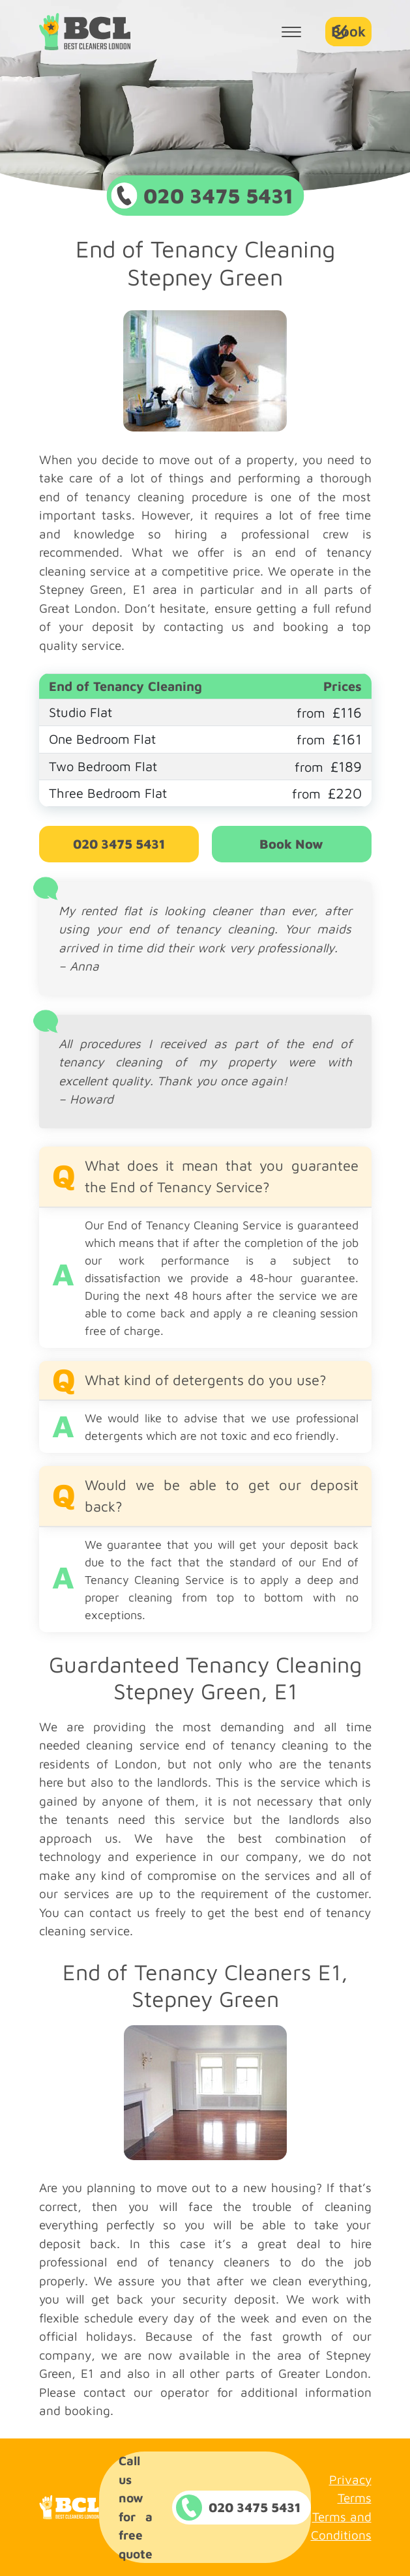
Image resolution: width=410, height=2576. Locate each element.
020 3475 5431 (119, 843)
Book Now (291, 843)
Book (348, 31)
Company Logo (84, 31)
